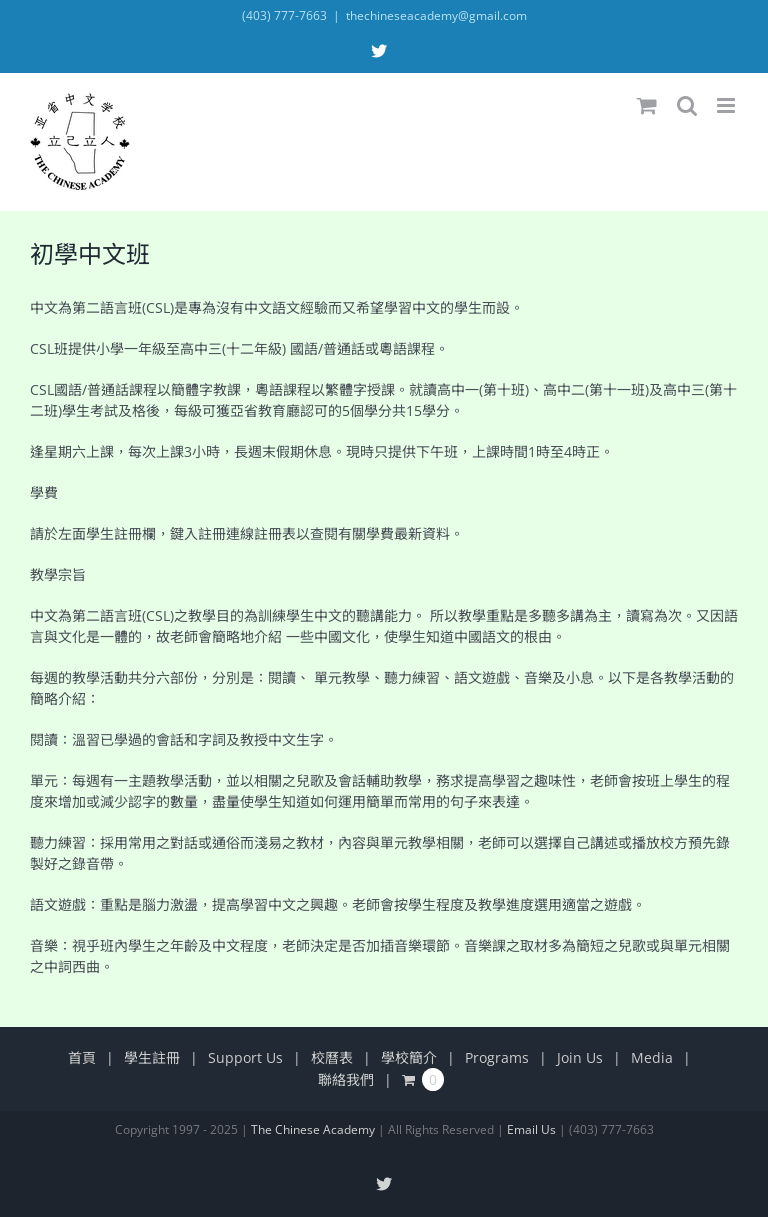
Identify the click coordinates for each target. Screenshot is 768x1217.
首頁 (82, 1057)
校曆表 (332, 1057)
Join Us (580, 1057)
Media (652, 1057)
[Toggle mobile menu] (727, 105)
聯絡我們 (346, 1079)
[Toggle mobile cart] (647, 105)
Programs (497, 1057)
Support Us (245, 1057)
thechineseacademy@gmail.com (436, 15)
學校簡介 (409, 1057)
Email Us (531, 1129)
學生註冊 (152, 1057)
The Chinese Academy (313, 1129)
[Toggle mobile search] (687, 105)
